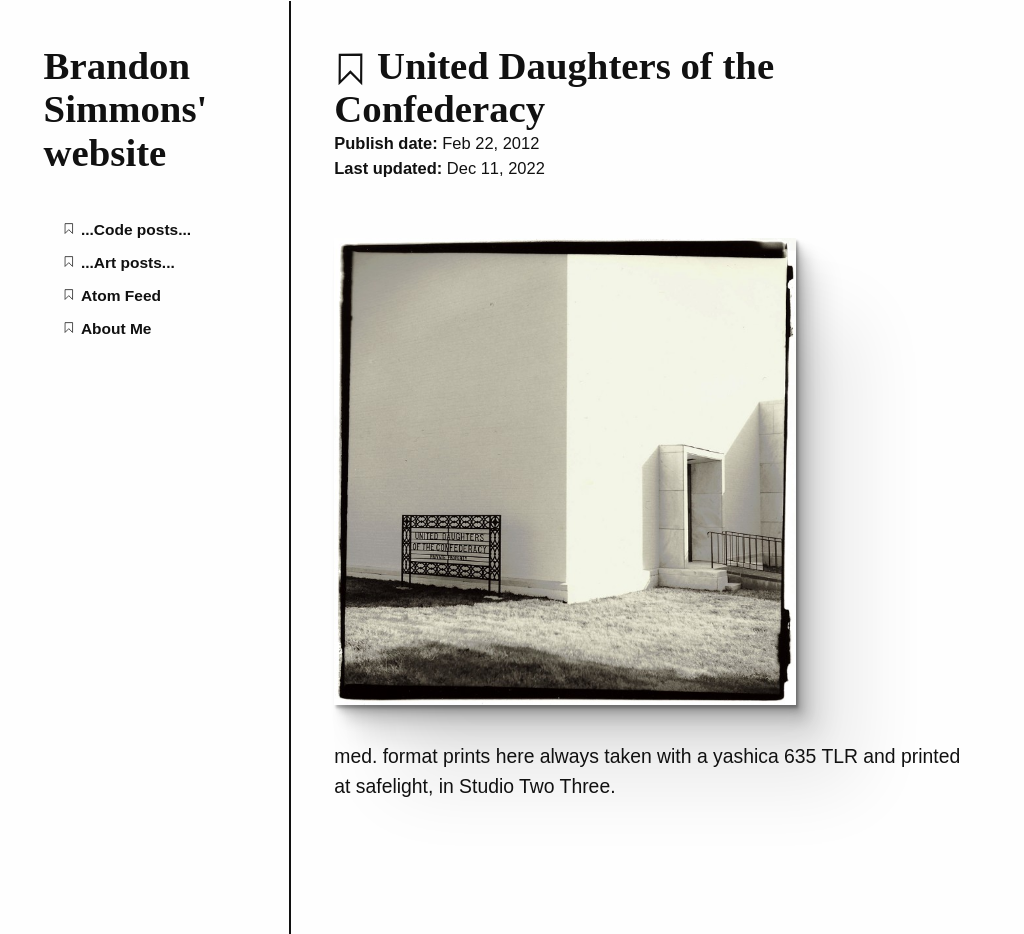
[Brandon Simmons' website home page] (145, 109)
